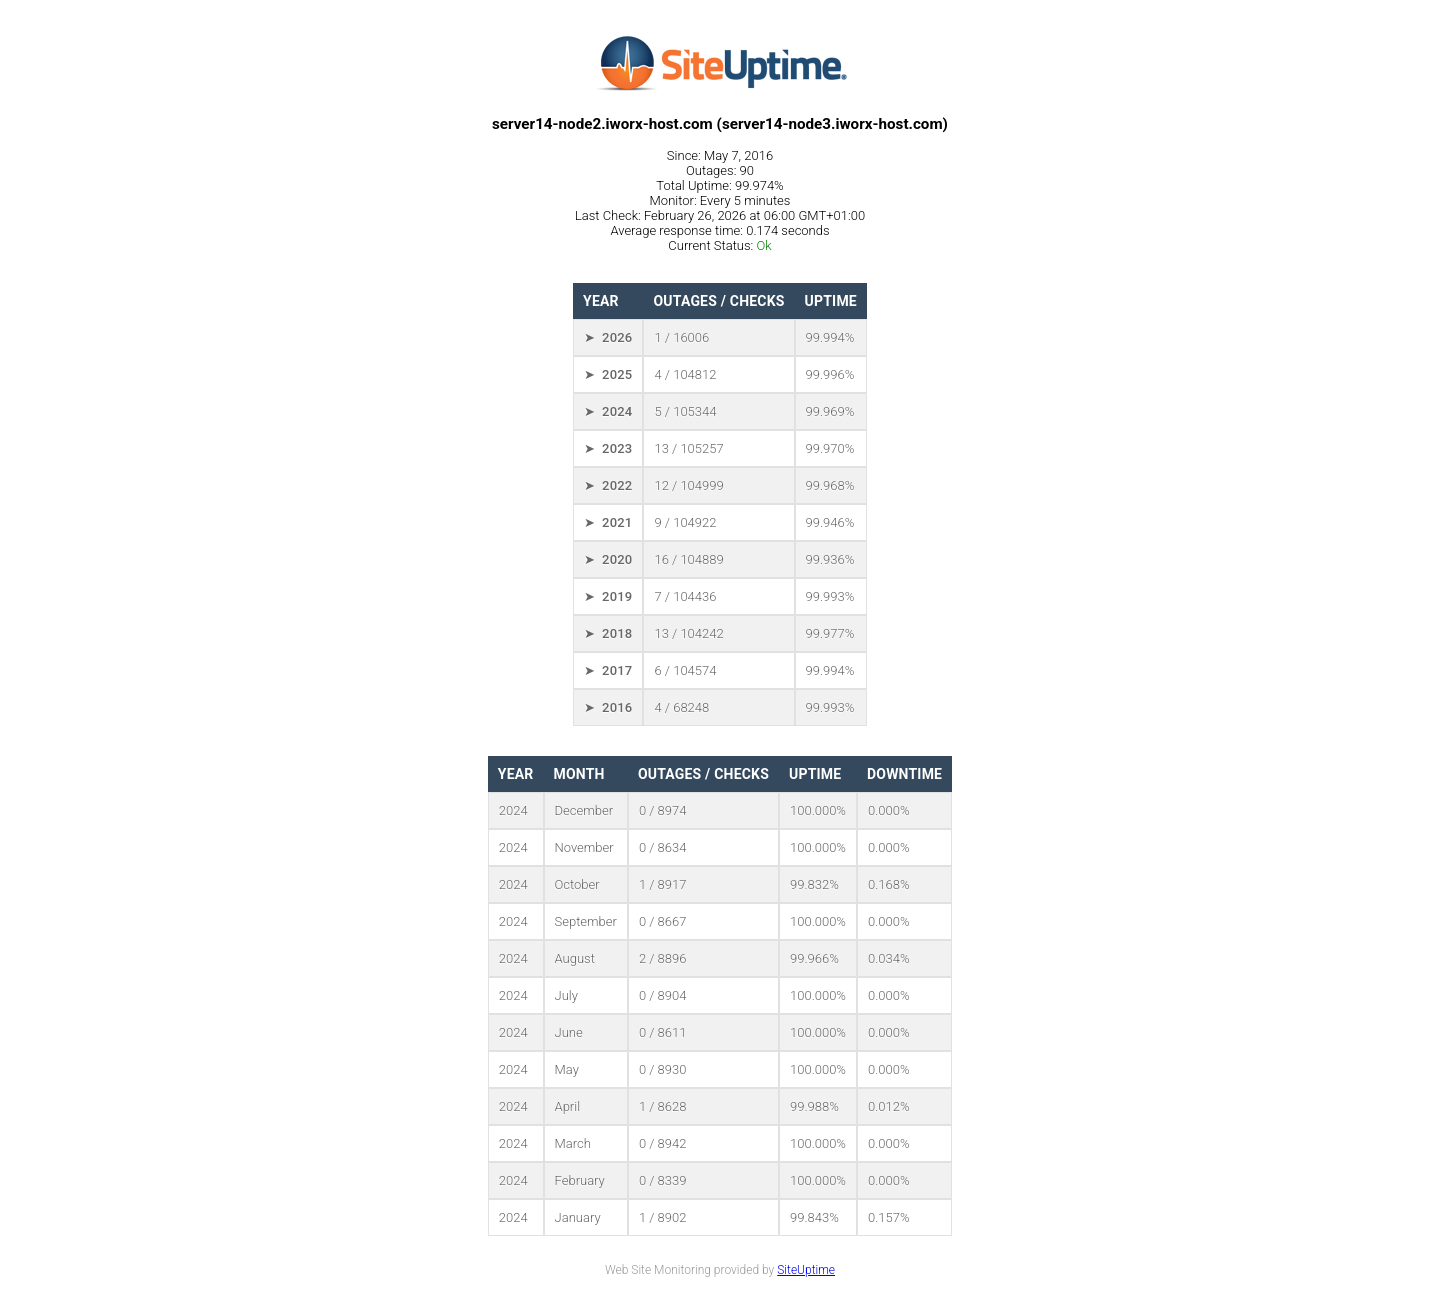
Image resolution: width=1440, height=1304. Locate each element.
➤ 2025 (608, 374)
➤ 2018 (608, 633)
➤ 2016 (608, 707)
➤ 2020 (608, 559)
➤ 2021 (608, 522)
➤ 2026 (608, 337)
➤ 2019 (608, 596)
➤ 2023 (608, 448)
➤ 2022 (608, 485)
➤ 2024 (608, 411)
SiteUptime (806, 1270)
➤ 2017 (608, 670)
